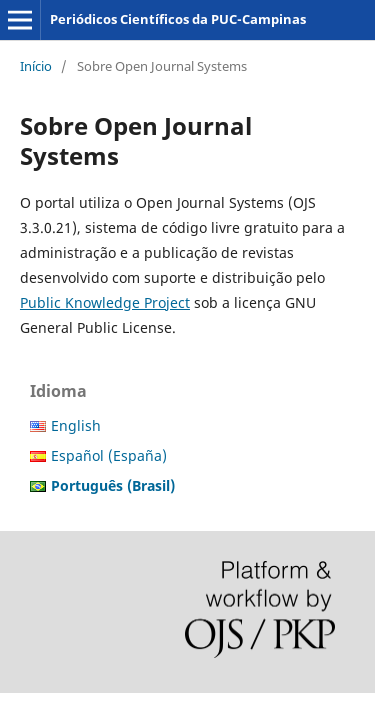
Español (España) (109, 455)
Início (36, 66)
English (76, 425)
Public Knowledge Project (105, 302)
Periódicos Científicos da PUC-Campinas (178, 19)
